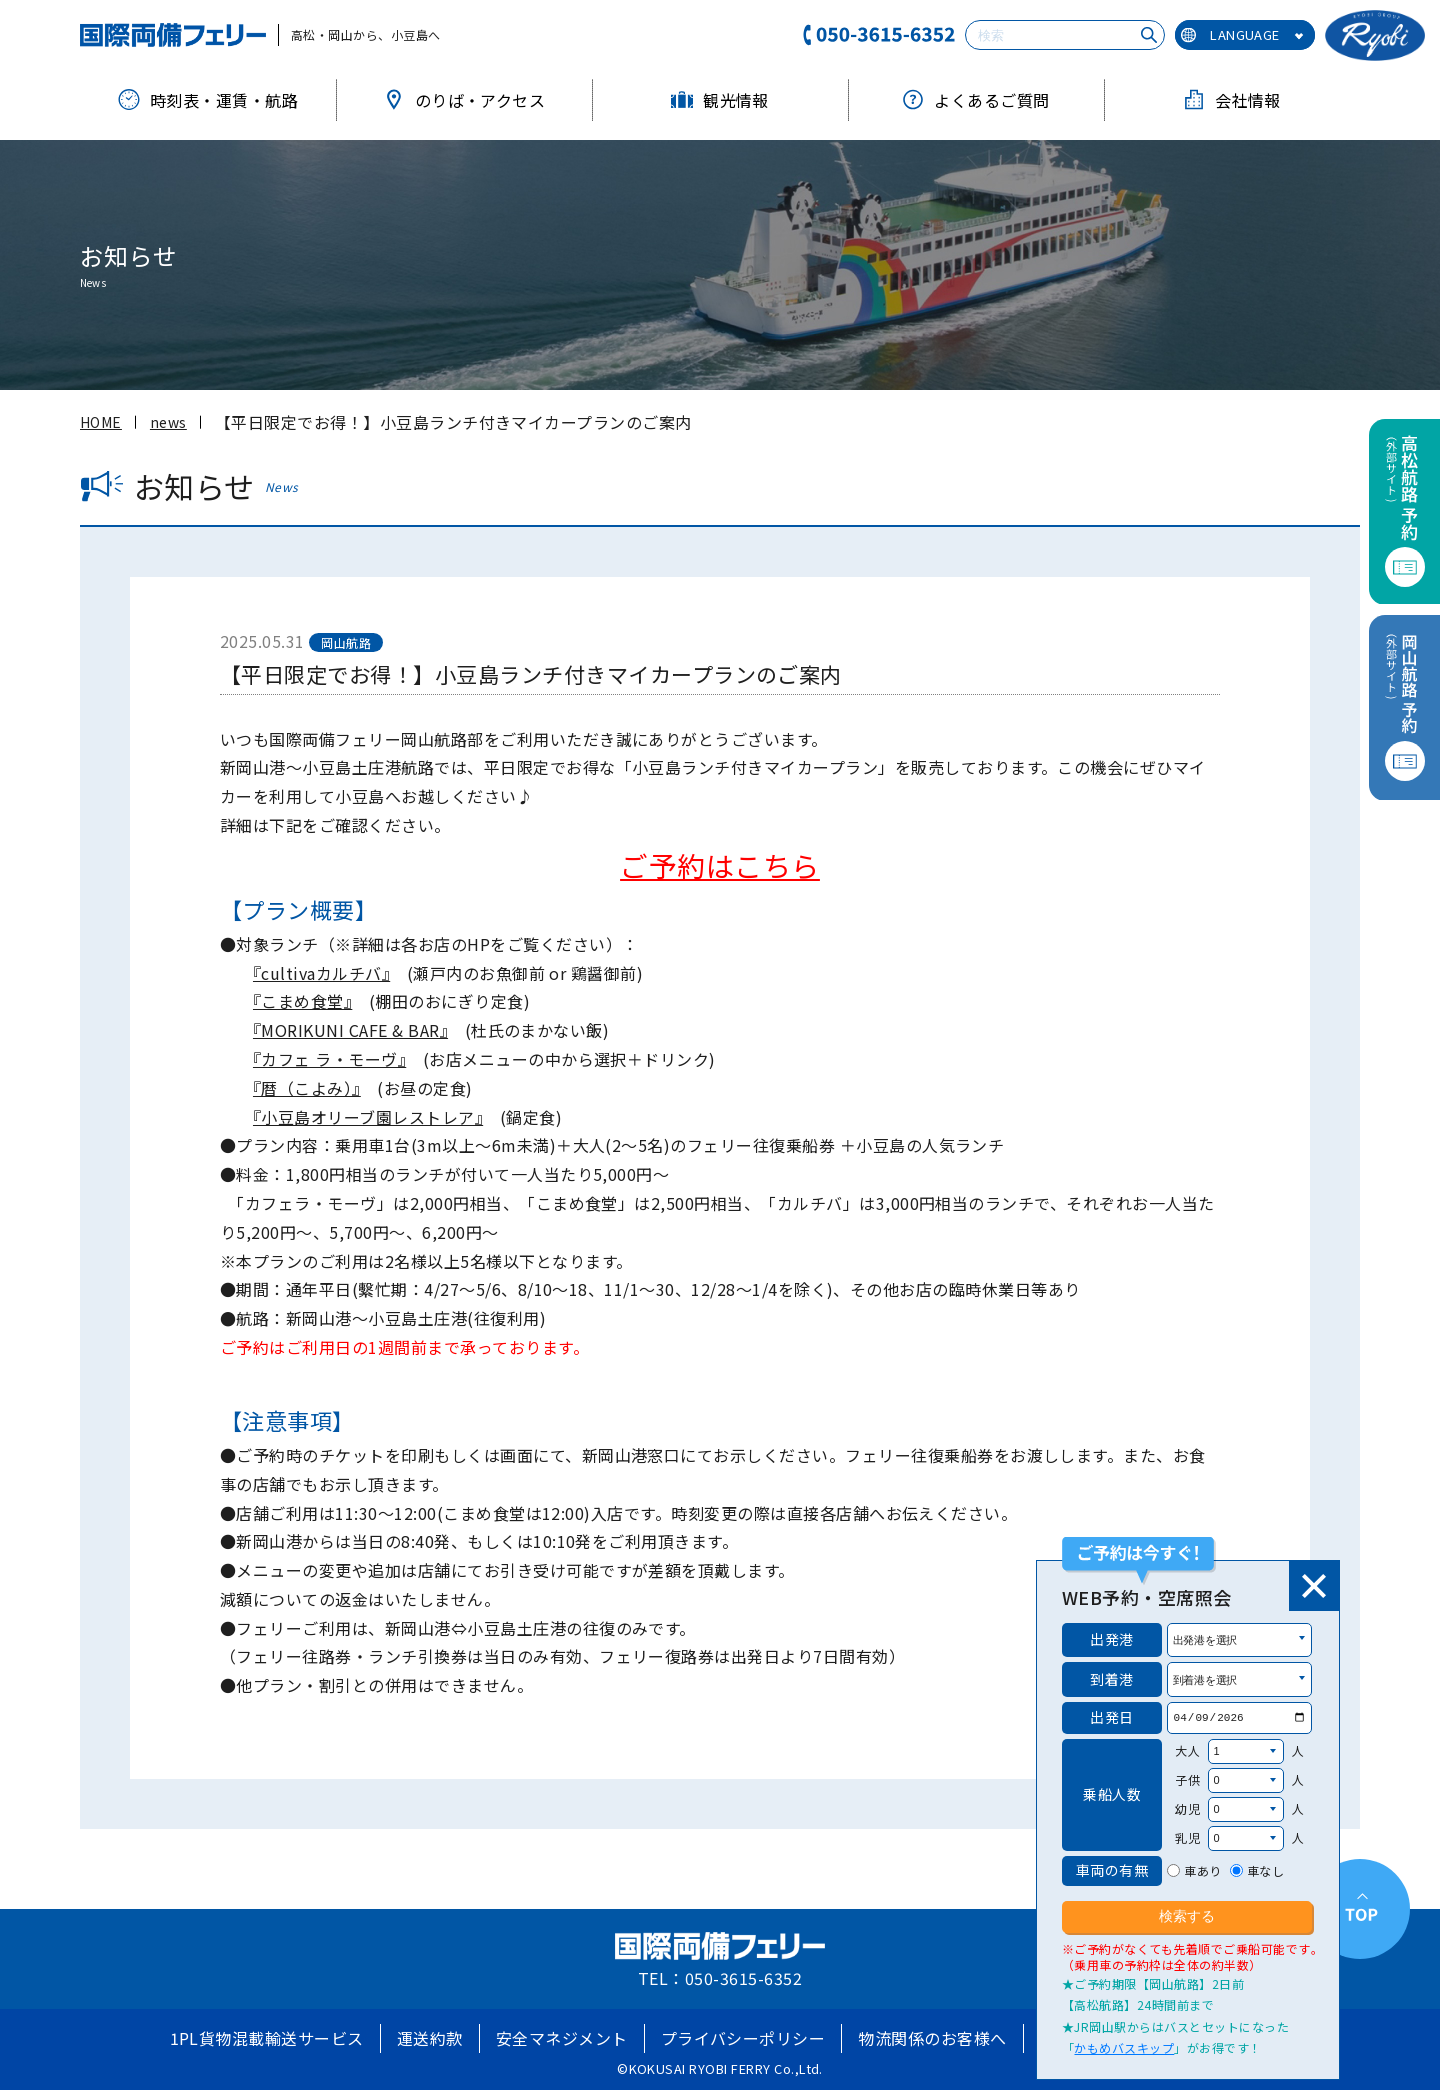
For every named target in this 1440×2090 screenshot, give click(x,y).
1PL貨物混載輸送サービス (267, 2038)
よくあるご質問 (975, 100)
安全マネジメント (562, 2038)
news (168, 422)
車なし (1265, 1870)
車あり (1202, 1870)
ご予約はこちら (719, 865)
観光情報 (720, 100)
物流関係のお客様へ (932, 2038)
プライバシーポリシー (743, 2038)
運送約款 (430, 2038)
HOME (101, 422)
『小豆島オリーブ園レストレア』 (368, 1117)
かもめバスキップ (1124, 2047)
